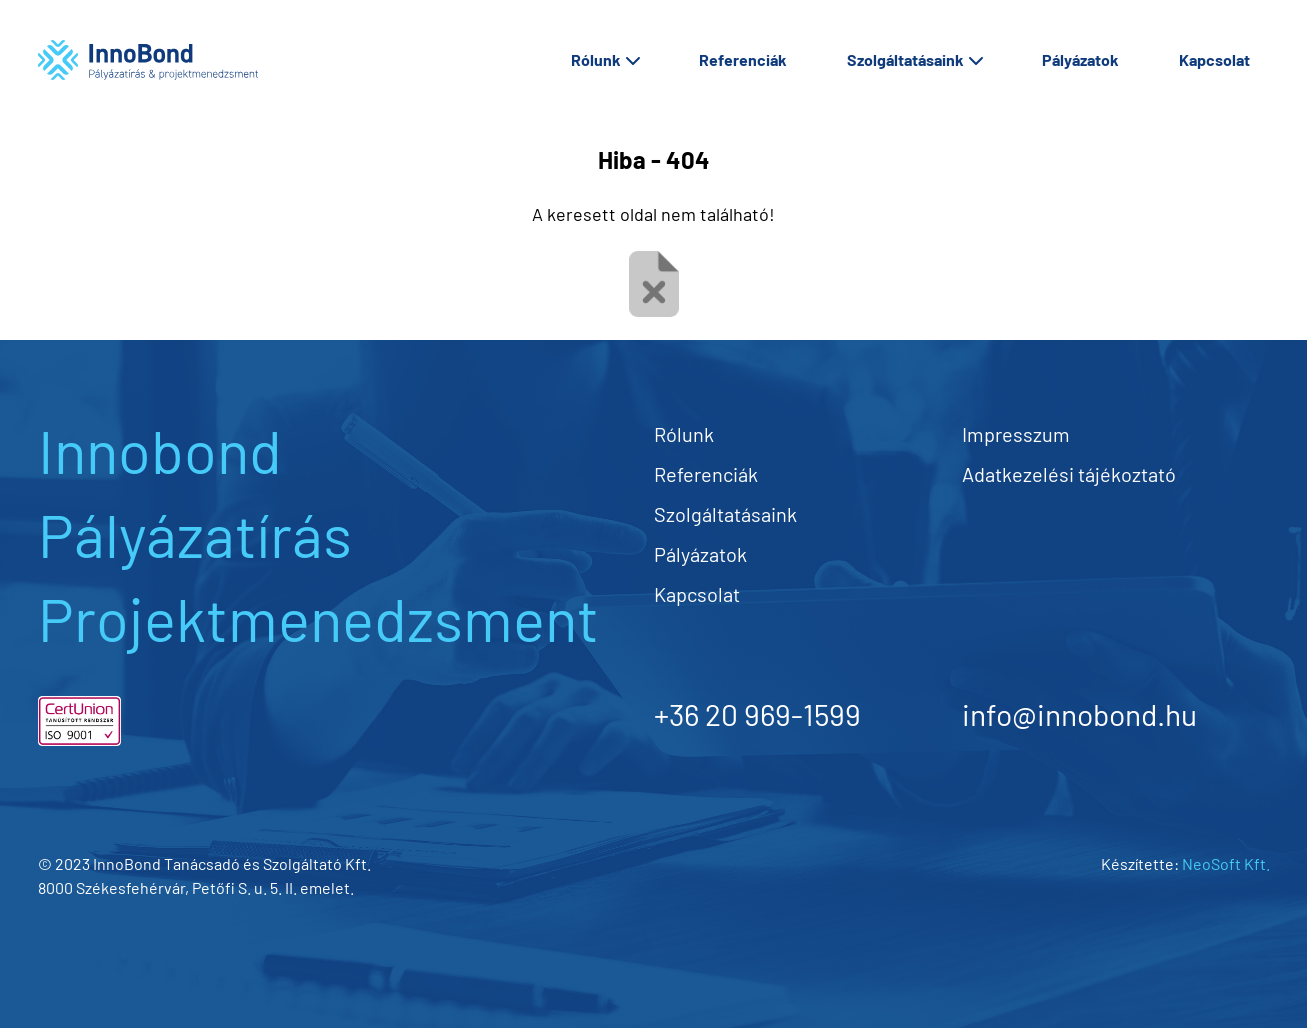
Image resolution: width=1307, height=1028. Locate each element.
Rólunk (605, 60)
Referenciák (743, 59)
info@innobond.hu (1079, 714)
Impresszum (1016, 434)
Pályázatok (1080, 59)
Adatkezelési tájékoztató (1069, 474)
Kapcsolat (1214, 59)
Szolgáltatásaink (914, 60)
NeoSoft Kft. (1226, 863)
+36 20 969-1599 (757, 714)
